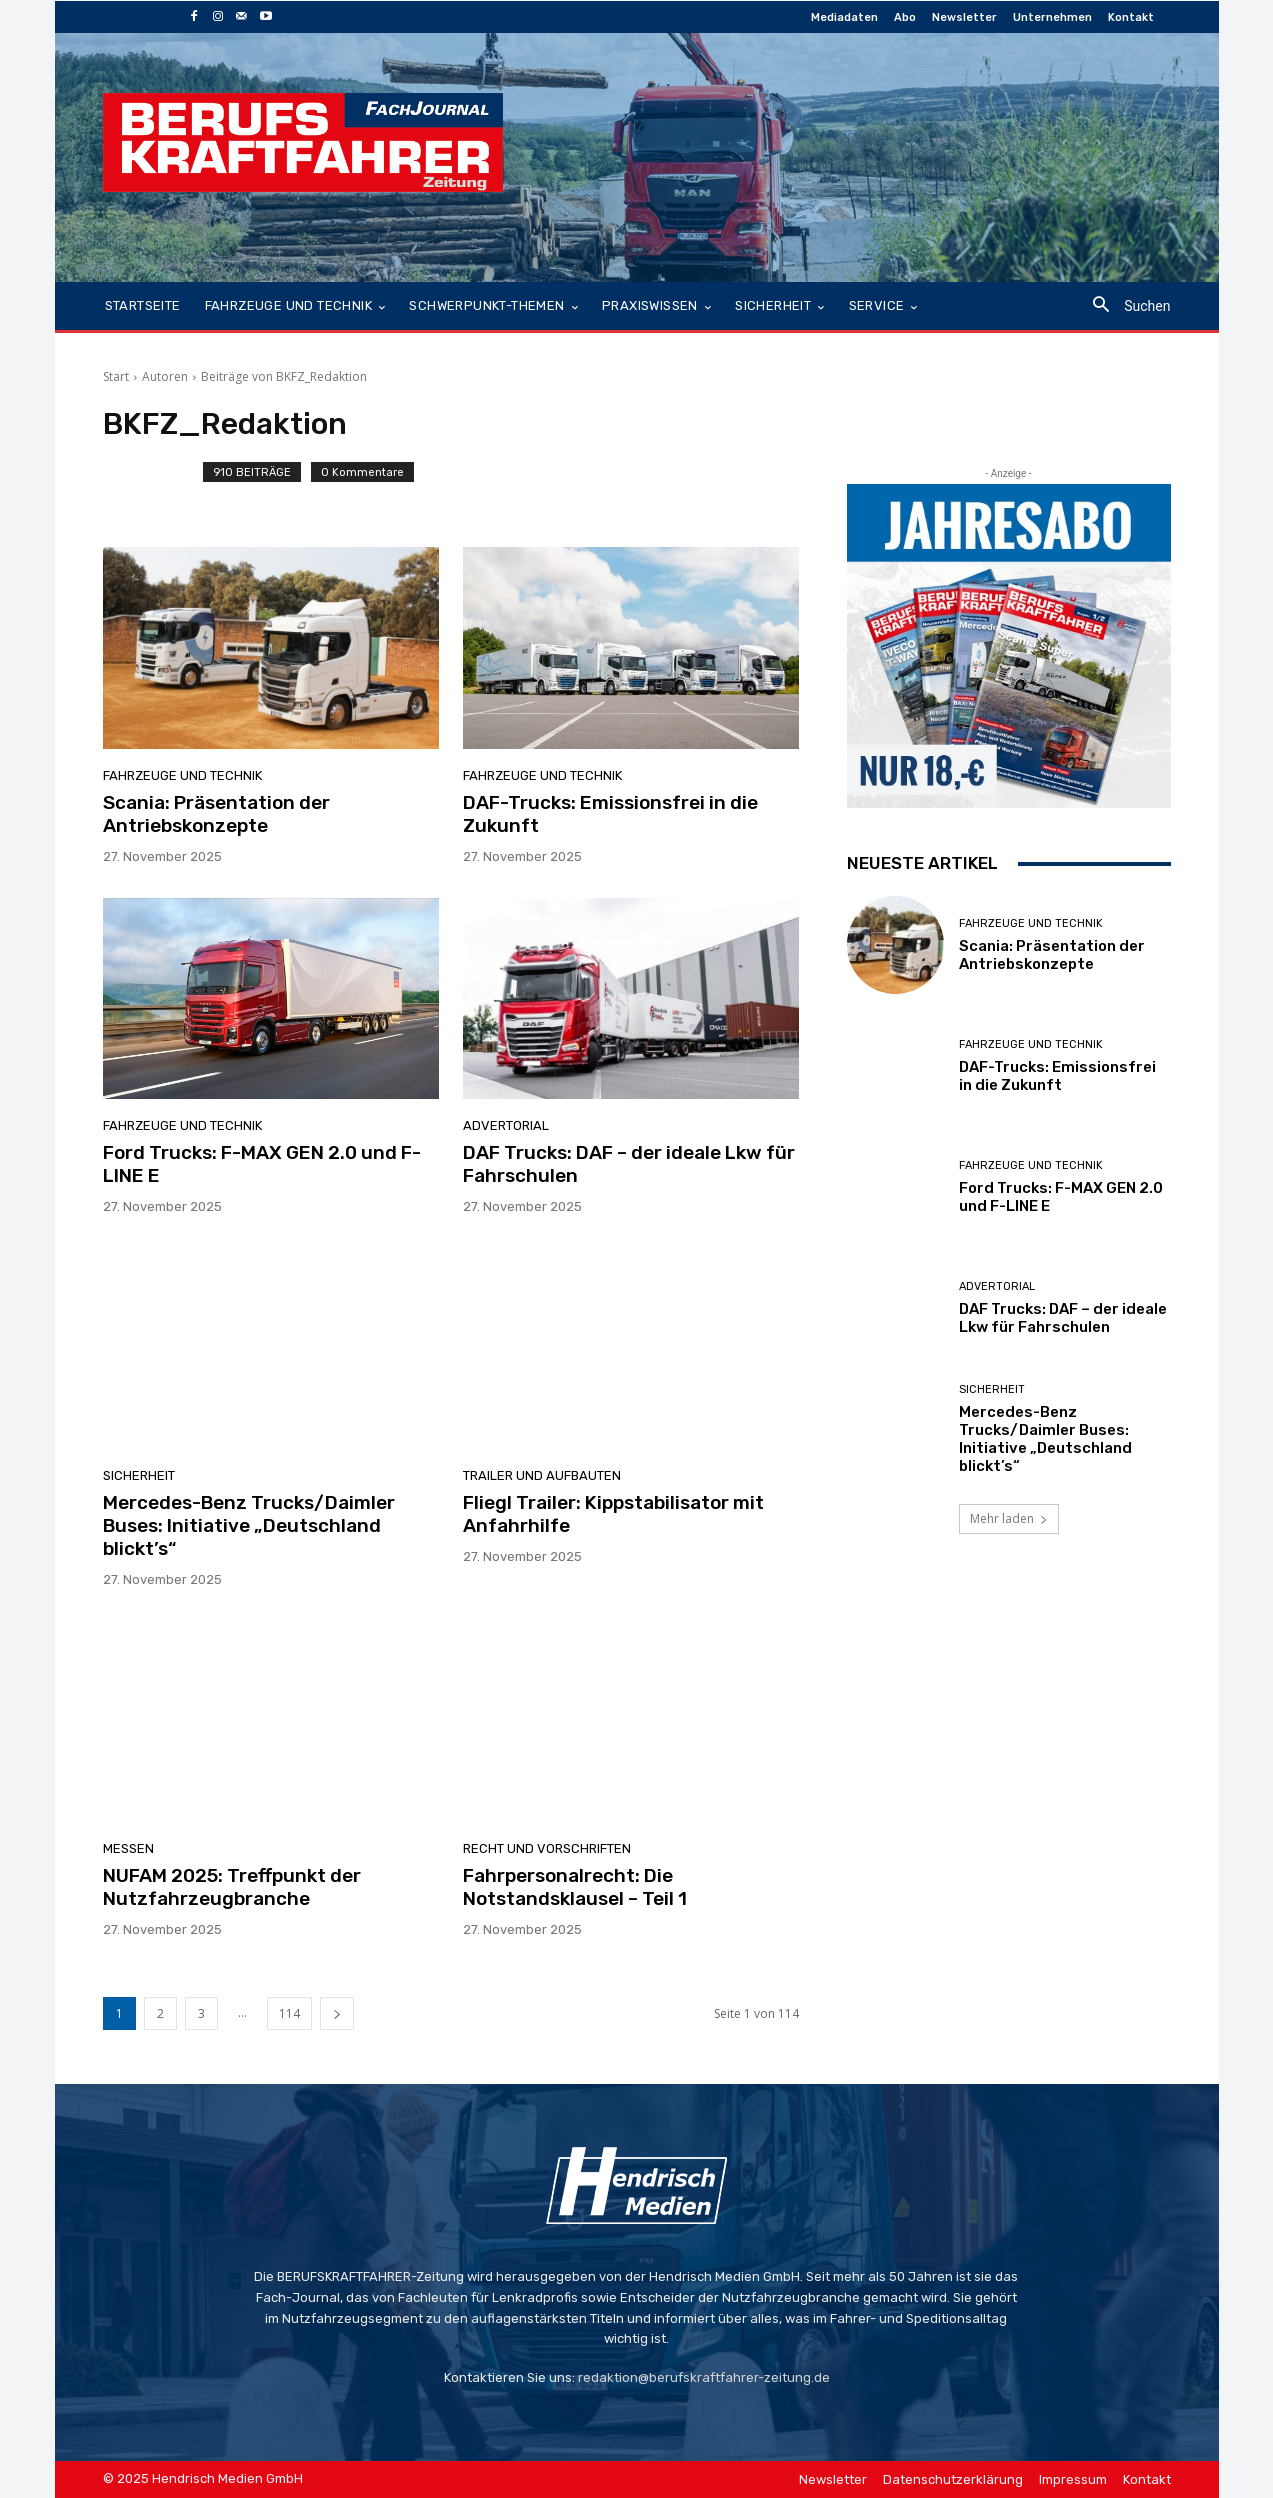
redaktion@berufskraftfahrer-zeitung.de (704, 2377)
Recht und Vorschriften (547, 1848)
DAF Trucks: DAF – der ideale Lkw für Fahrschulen (629, 1164)
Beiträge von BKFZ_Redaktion (284, 376)
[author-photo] (153, 480)
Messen (128, 1848)
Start (116, 376)
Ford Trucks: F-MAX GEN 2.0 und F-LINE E (262, 1164)
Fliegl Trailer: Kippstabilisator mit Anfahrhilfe (613, 1514)
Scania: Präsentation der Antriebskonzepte (216, 814)
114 (289, 2013)
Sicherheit (139, 1475)
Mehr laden (1009, 1518)
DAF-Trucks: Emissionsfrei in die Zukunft (610, 814)
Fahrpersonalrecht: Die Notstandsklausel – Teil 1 (575, 1887)
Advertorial (506, 1125)
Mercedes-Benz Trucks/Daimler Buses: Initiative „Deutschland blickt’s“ (249, 1525)
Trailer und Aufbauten (542, 1475)
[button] (1123, 306)
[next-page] (337, 2013)
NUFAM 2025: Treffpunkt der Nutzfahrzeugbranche (232, 1887)
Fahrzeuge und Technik (182, 775)
